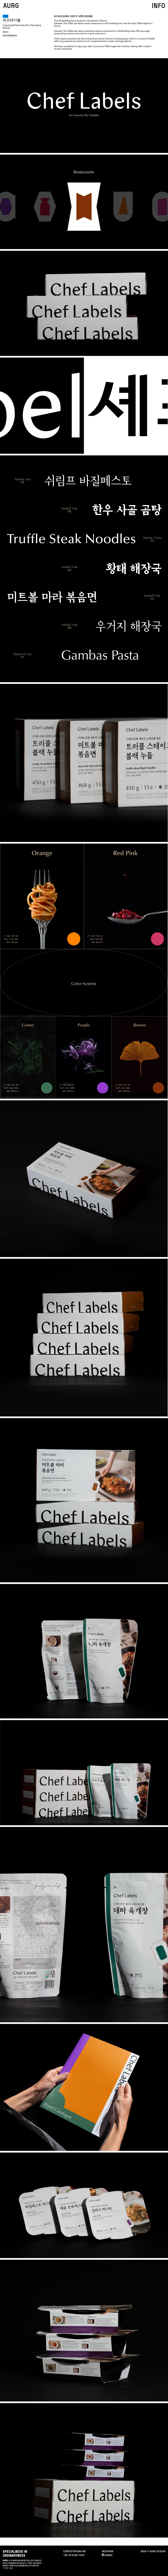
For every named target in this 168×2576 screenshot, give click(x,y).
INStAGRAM (107, 2553)
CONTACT (152, 2570)
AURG (11, 5)
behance (107, 2555)
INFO (158, 5)
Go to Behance (10, 35)
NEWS (11, 2570)
